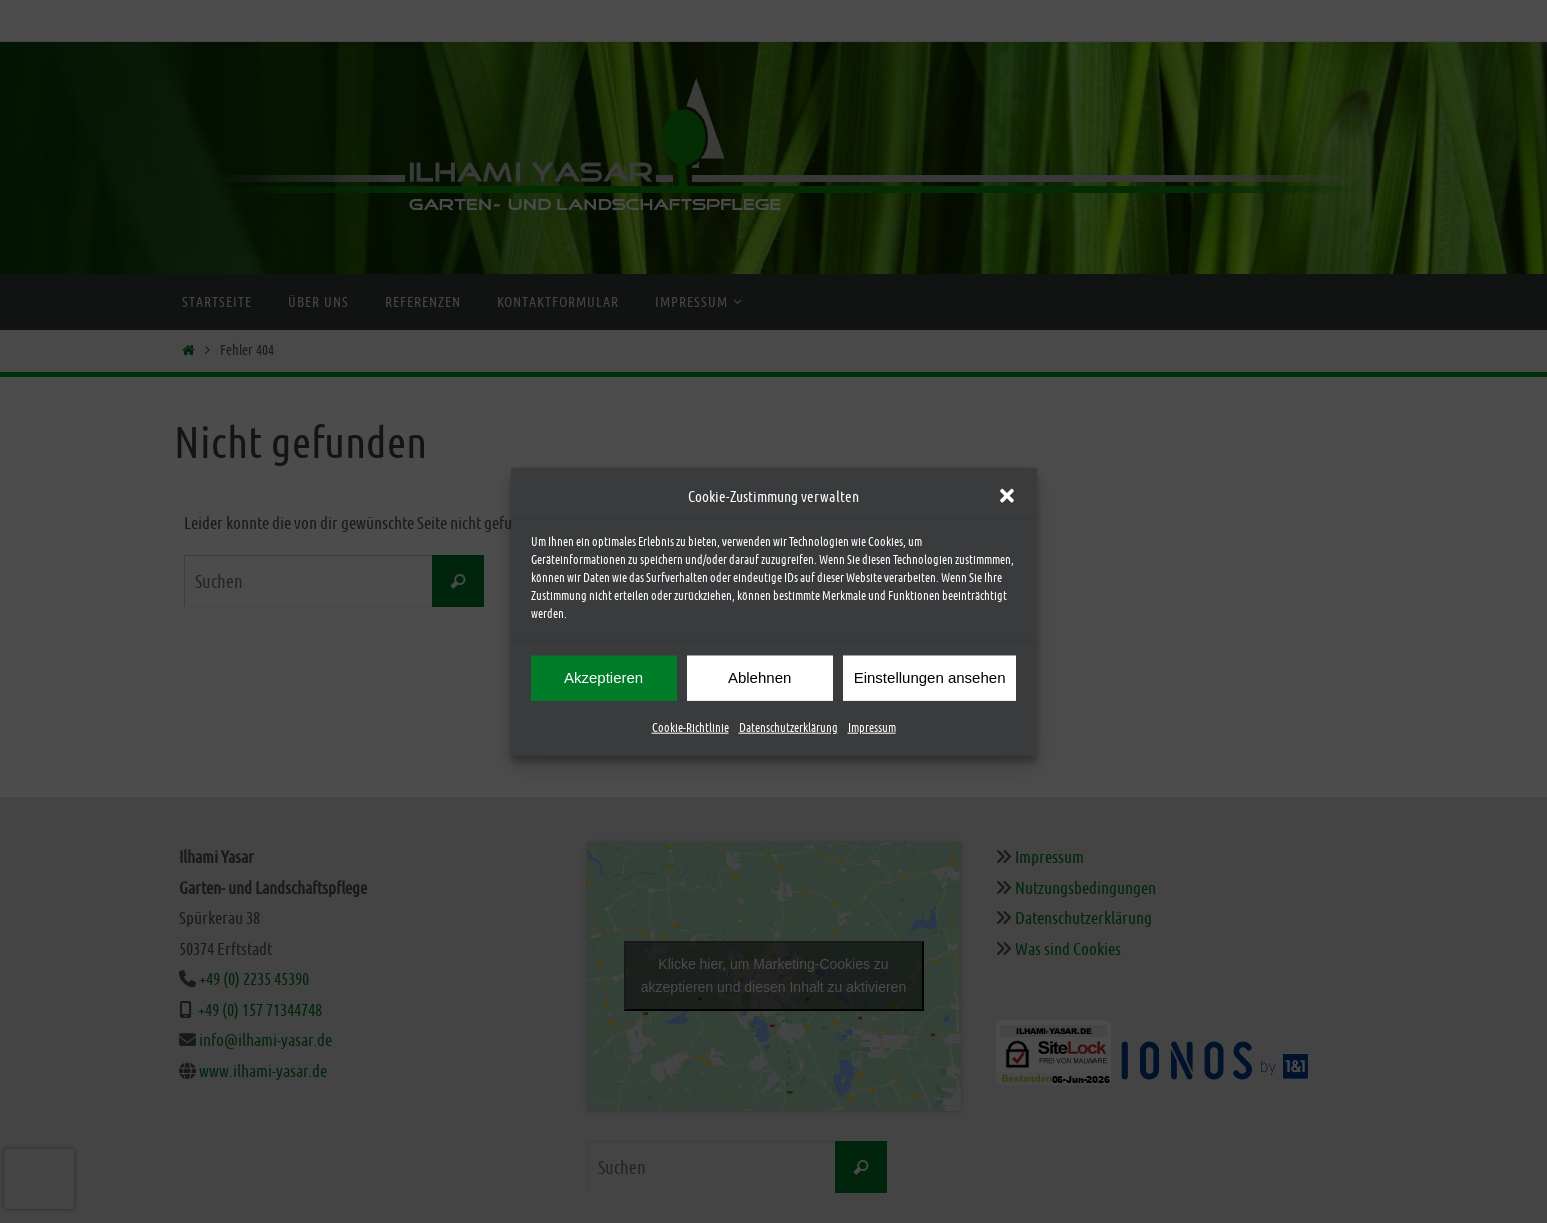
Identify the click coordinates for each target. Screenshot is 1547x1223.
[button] (1007, 497)
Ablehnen (759, 678)
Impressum (872, 728)
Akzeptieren (603, 678)
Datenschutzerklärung (788, 728)
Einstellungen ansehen (930, 678)
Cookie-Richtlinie (690, 728)
